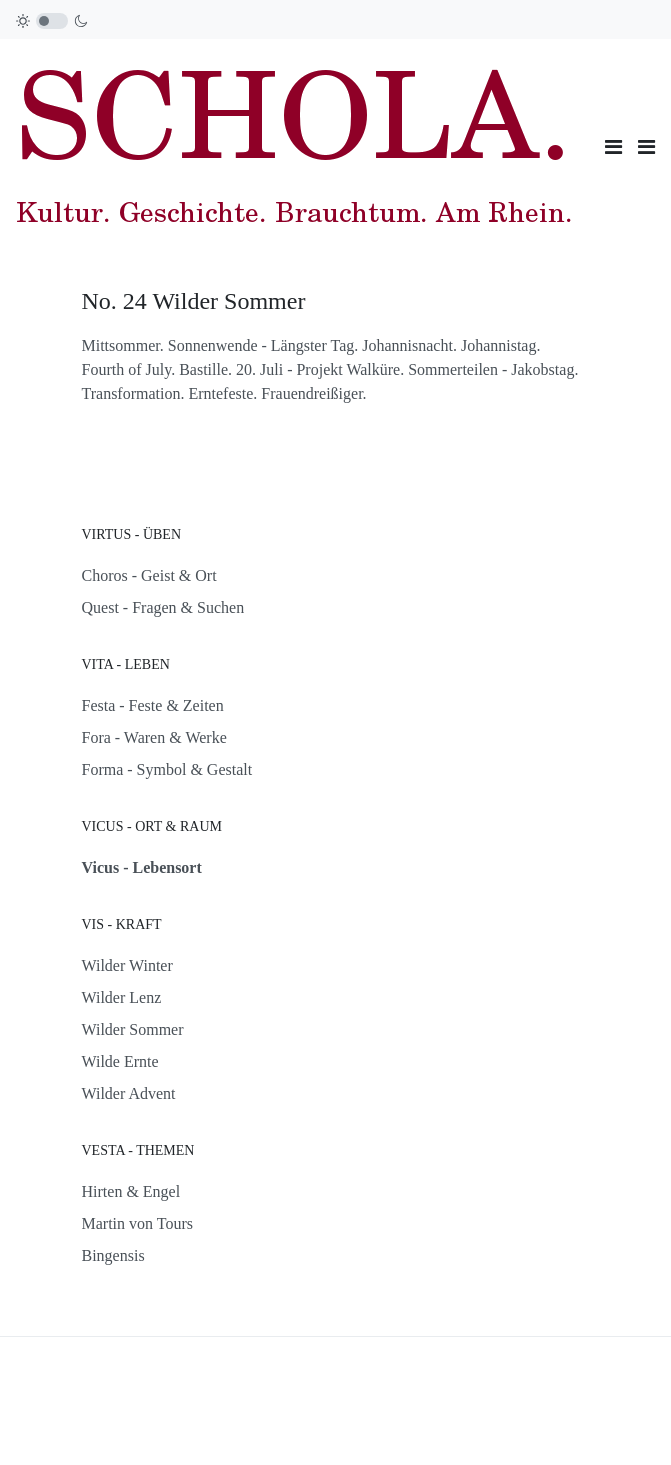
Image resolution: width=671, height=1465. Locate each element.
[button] (646, 147)
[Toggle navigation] (613, 147)
